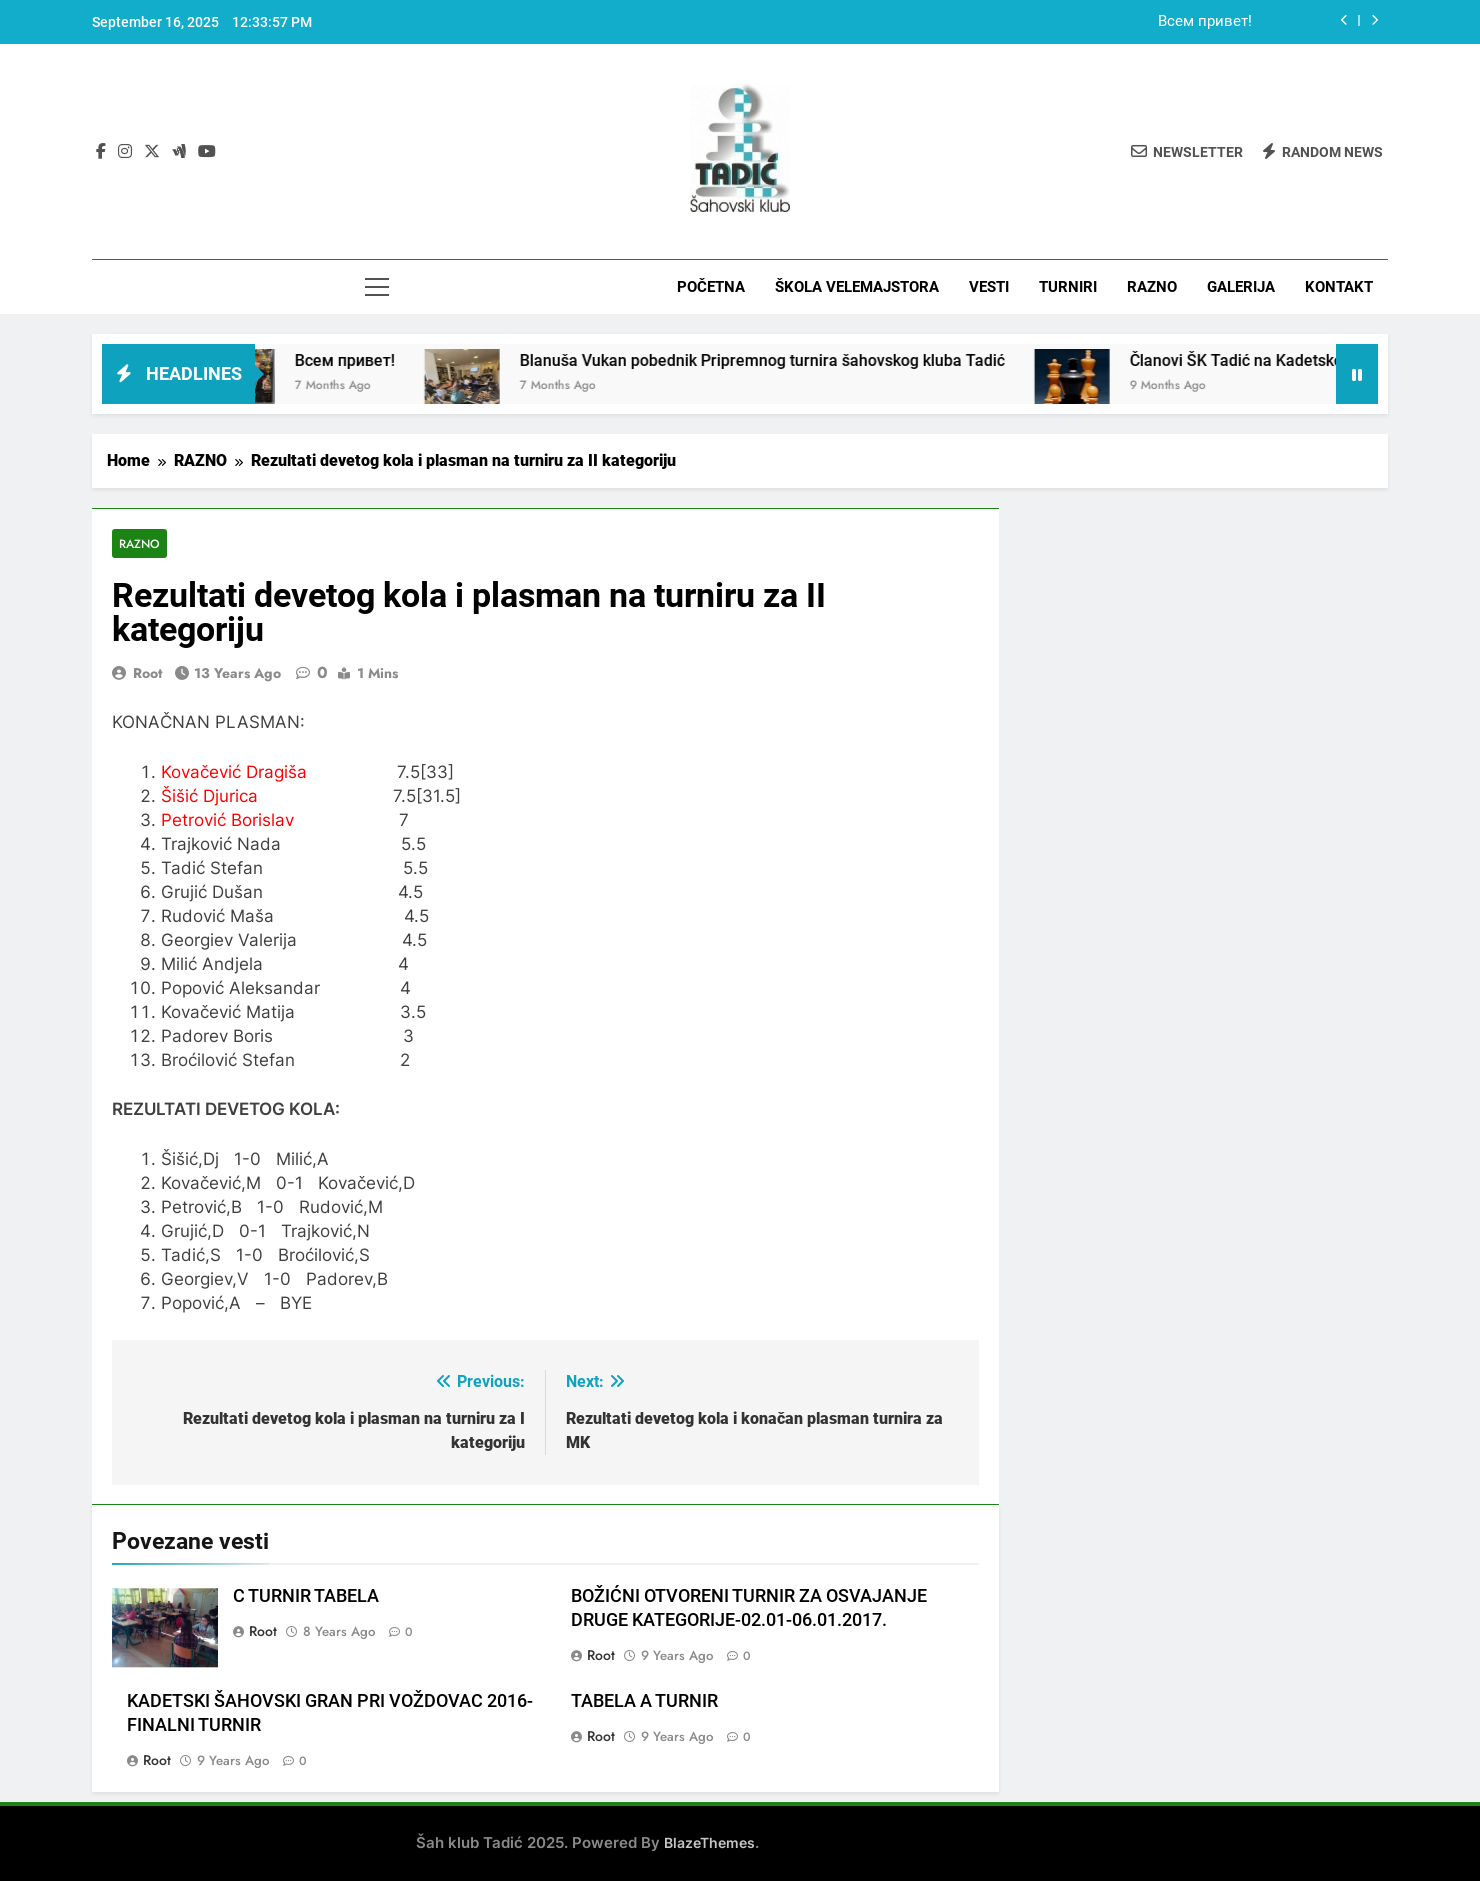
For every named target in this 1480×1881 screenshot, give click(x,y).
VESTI (989, 287)
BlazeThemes (709, 1842)
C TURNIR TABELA (306, 1597)
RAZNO (1152, 287)
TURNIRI (1068, 287)
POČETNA (711, 287)
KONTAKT (1339, 287)
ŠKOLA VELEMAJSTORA (857, 287)
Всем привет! (1205, 22)
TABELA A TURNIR (644, 1701)
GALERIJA (1241, 287)
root (147, 673)
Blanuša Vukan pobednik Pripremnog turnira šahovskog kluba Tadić (818, 360)
